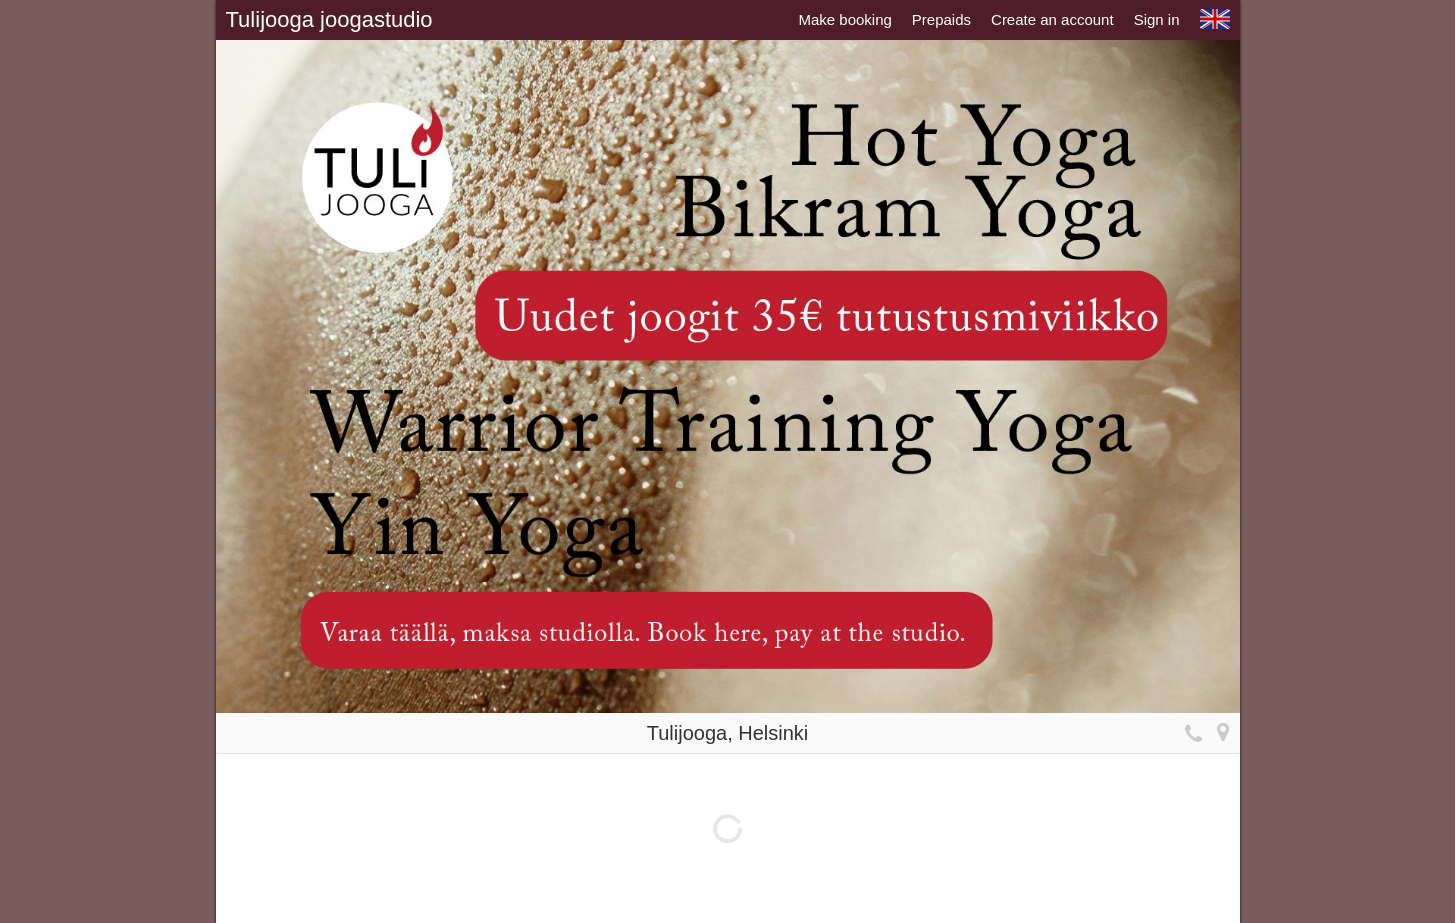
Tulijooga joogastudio (329, 19)
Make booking (844, 19)
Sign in (1157, 19)
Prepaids (941, 19)
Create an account (1052, 19)
